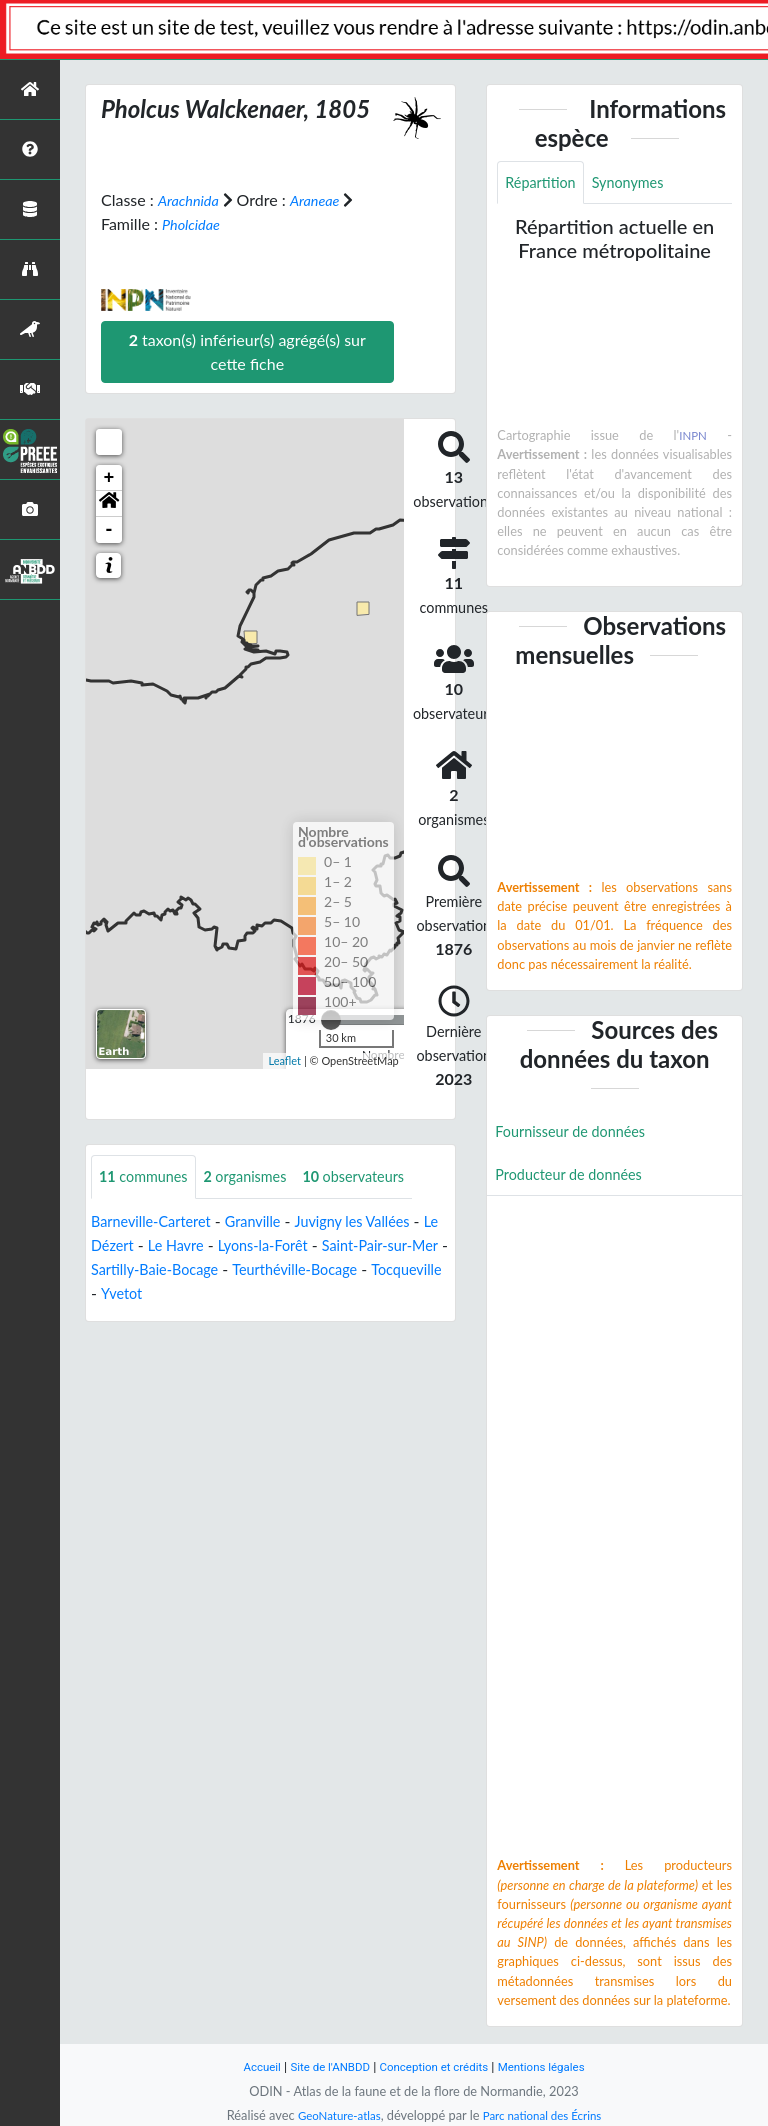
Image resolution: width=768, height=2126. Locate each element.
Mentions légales (554, 2066)
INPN (692, 438)
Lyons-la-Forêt (309, 1246)
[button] (109, 504)
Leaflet (284, 1059)
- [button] (109, 530)
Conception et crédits (435, 2066)
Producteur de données (576, 1180)
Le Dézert (135, 1246)
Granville (270, 1222)
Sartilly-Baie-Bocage (232, 1270)
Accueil (246, 2066)
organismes (260, 1177)
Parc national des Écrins (547, 2115)
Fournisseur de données (578, 1135)
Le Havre (214, 1246)
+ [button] (109, 478)
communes (148, 1177)
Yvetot (271, 1294)
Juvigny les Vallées (378, 1222)
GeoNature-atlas (332, 2115)
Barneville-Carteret (157, 1222)
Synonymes (640, 183)
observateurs (378, 1177)
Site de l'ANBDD (321, 2066)
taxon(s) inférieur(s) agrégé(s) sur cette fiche (247, 351)
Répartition (544, 183)
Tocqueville (195, 1294)
